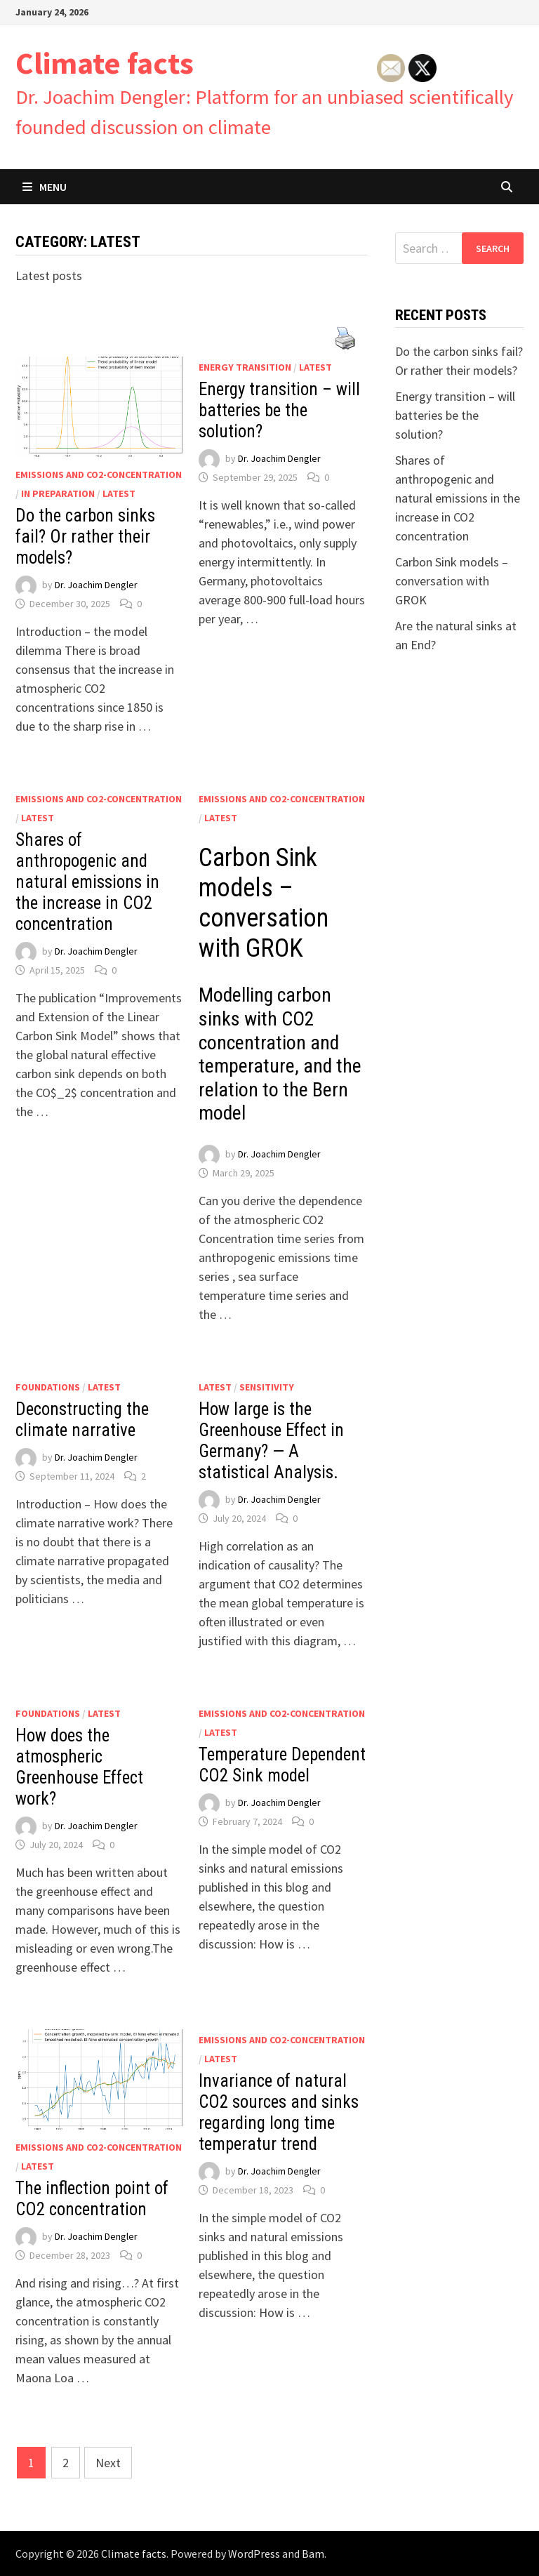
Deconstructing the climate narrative (82, 1419)
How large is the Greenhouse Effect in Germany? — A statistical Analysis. (271, 1440)
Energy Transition (245, 367)
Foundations (47, 1387)
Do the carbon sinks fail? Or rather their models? (85, 536)
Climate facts (104, 63)
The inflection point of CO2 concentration (91, 2198)
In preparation (58, 493)
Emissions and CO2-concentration (98, 474)
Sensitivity (266, 1387)
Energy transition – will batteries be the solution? (279, 410)
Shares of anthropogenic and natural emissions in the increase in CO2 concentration (87, 882)
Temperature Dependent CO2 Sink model (282, 1765)
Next (108, 2463)
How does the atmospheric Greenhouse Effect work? (79, 1767)
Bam (313, 2554)
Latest (118, 493)
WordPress (254, 2554)
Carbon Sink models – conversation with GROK (451, 581)
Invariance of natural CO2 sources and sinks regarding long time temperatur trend (279, 2112)
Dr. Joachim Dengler (96, 584)
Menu (44, 187)
